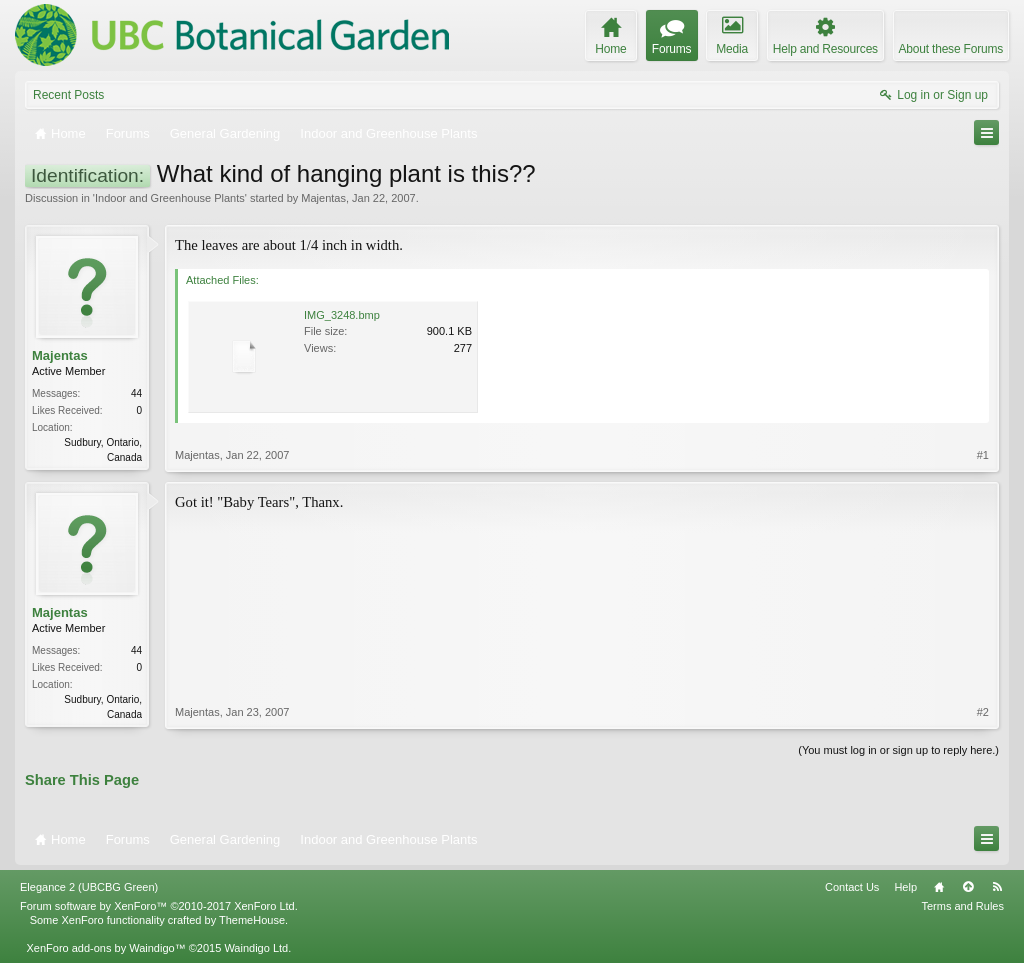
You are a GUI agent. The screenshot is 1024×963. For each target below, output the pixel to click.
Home (939, 887)
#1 (983, 455)
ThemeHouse (252, 920)
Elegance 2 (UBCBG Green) (89, 887)
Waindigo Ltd (256, 948)
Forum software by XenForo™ (159, 906)
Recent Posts (68, 95)
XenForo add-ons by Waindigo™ (105, 948)
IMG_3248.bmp (342, 315)
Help (905, 887)
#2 (983, 712)
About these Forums (951, 49)
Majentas (323, 198)
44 (136, 393)
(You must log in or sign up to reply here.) (898, 750)
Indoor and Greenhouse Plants (170, 198)
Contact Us (852, 887)
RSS (997, 887)
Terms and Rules (962, 906)
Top (968, 887)
